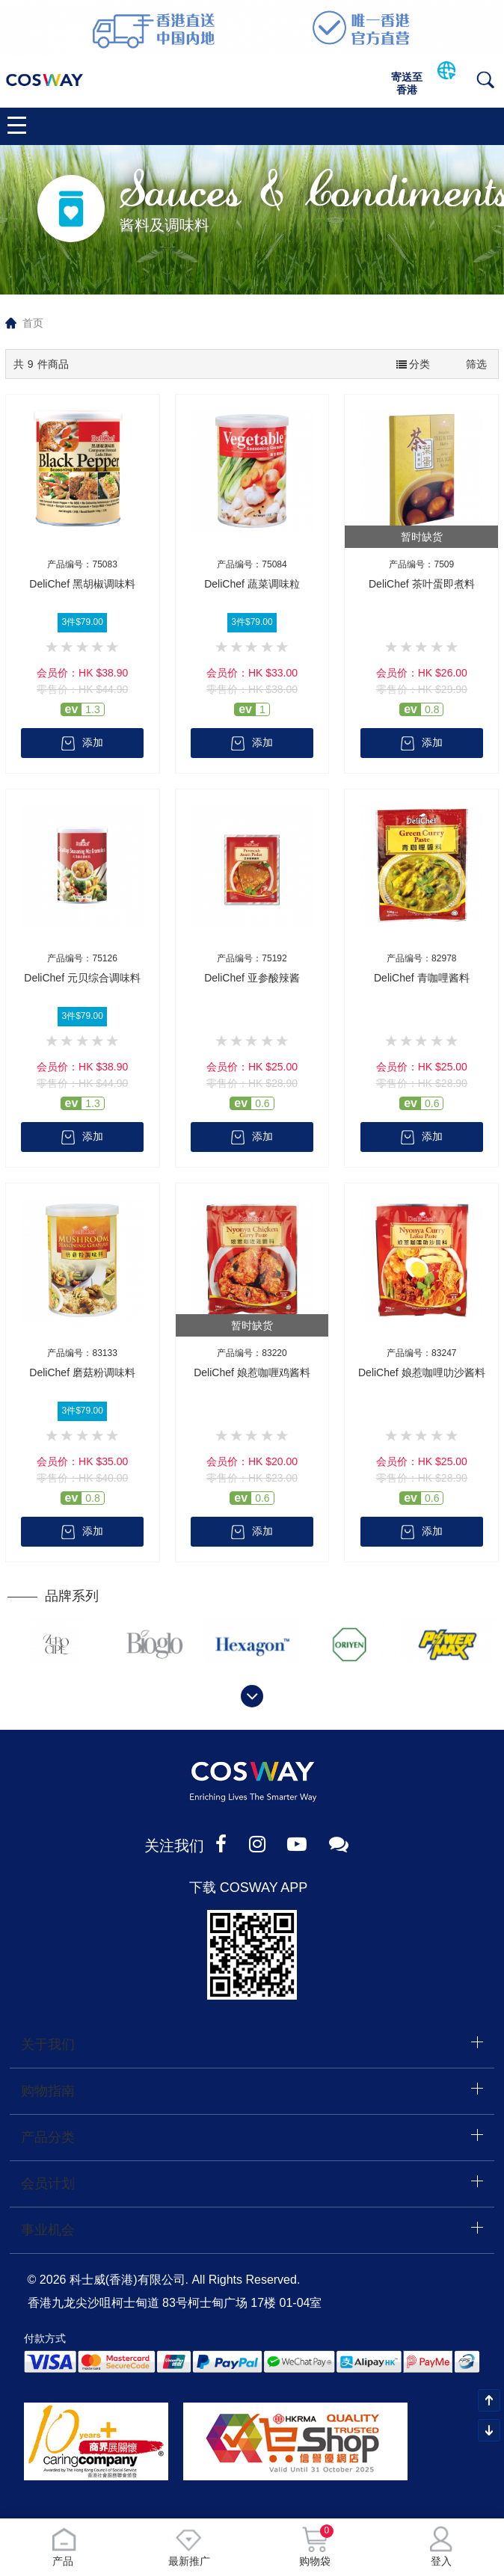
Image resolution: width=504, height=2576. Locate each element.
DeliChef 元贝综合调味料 (82, 978)
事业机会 (48, 2226)
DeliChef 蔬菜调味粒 (252, 584)
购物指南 (48, 2090)
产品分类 (48, 2135)
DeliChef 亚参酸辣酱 (252, 978)
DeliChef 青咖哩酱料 (422, 978)
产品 (63, 2546)
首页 (32, 323)
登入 (441, 2546)
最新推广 (189, 2546)
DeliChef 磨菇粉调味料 (82, 1372)
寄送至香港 (406, 83)
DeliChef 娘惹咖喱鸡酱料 (252, 1372)
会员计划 (48, 2181)
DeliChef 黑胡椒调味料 (82, 584)
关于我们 (48, 2044)
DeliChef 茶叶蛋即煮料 (422, 584)
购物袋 (315, 2546)
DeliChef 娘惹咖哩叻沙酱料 (421, 1372)
